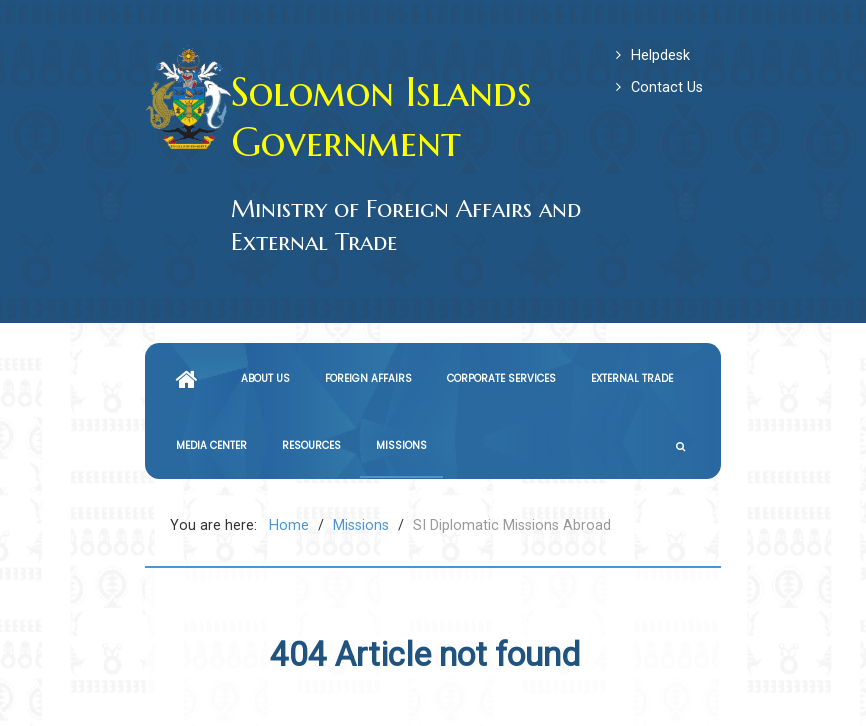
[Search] (683, 446)
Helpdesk (660, 55)
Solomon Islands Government (381, 117)
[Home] (191, 379)
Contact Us (667, 87)
